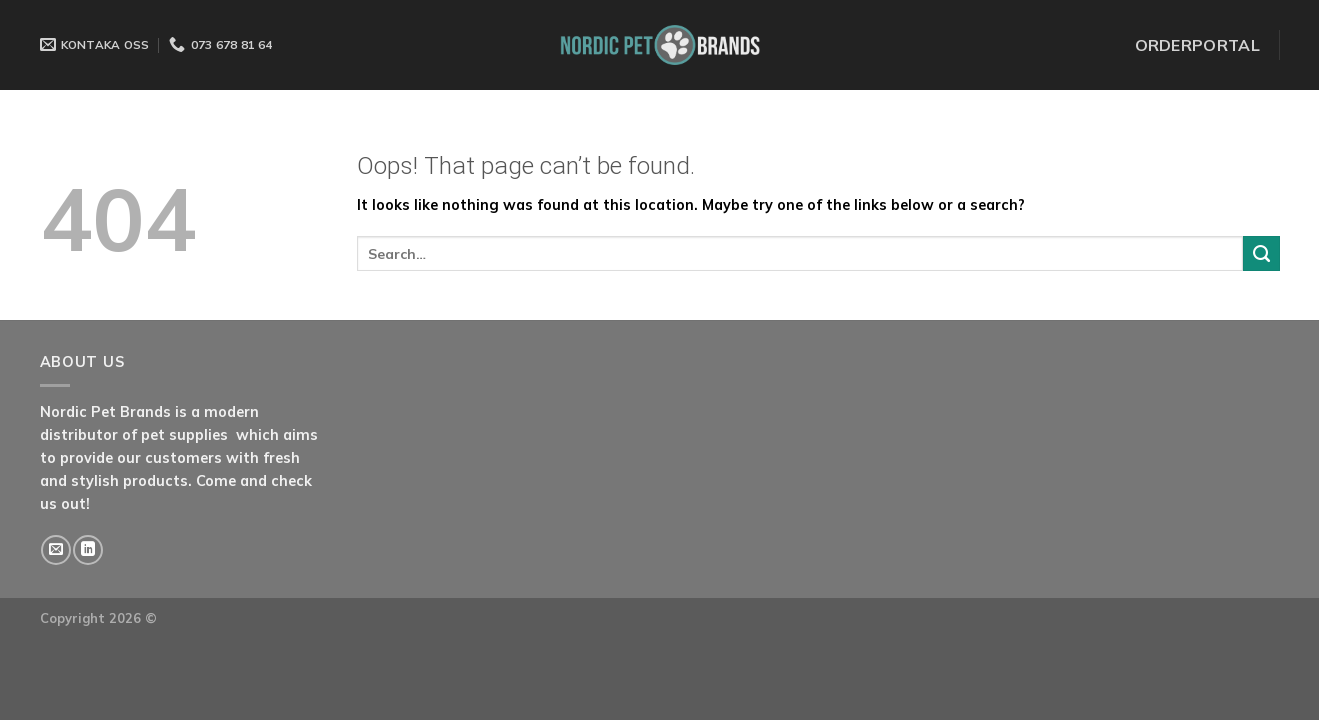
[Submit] (1261, 254)
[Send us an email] (56, 550)
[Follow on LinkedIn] (88, 550)
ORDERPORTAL (1198, 45)
